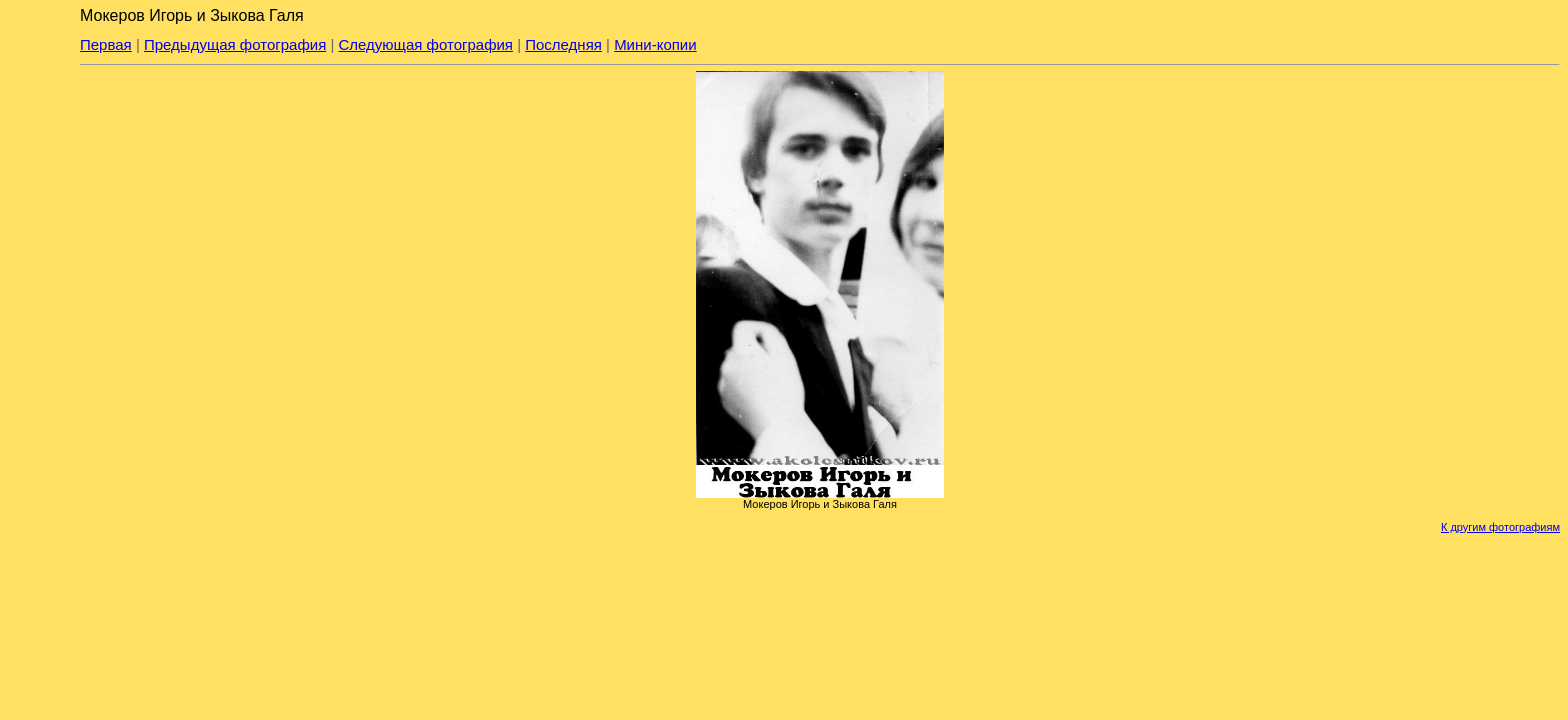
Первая (106, 44)
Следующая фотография (426, 44)
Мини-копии (655, 44)
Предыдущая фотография (235, 44)
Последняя (563, 44)
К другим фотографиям (1500, 527)
